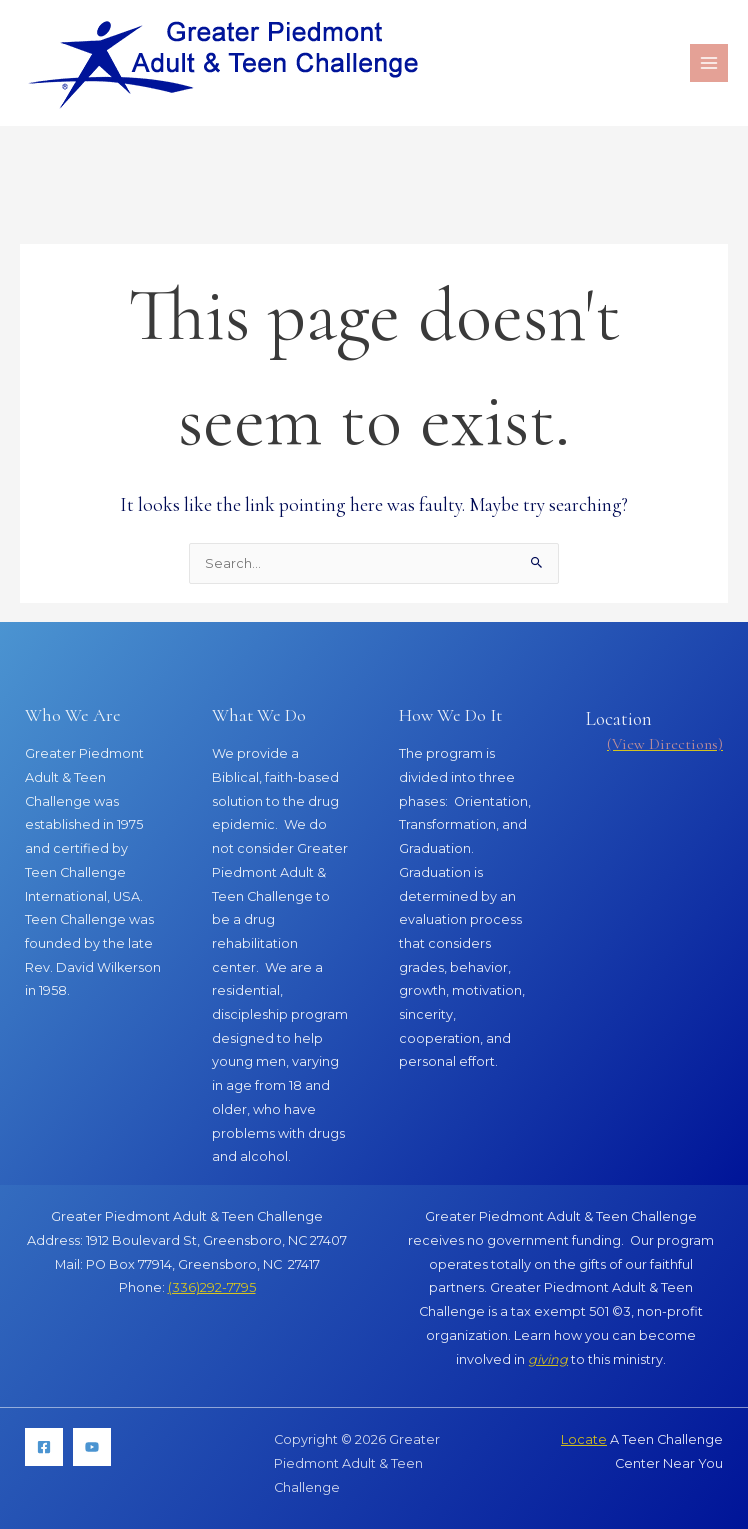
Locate (584, 1439)
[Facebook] (44, 1447)
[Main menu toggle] (709, 63)
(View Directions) (665, 744)
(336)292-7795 (212, 1287)
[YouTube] (92, 1447)
